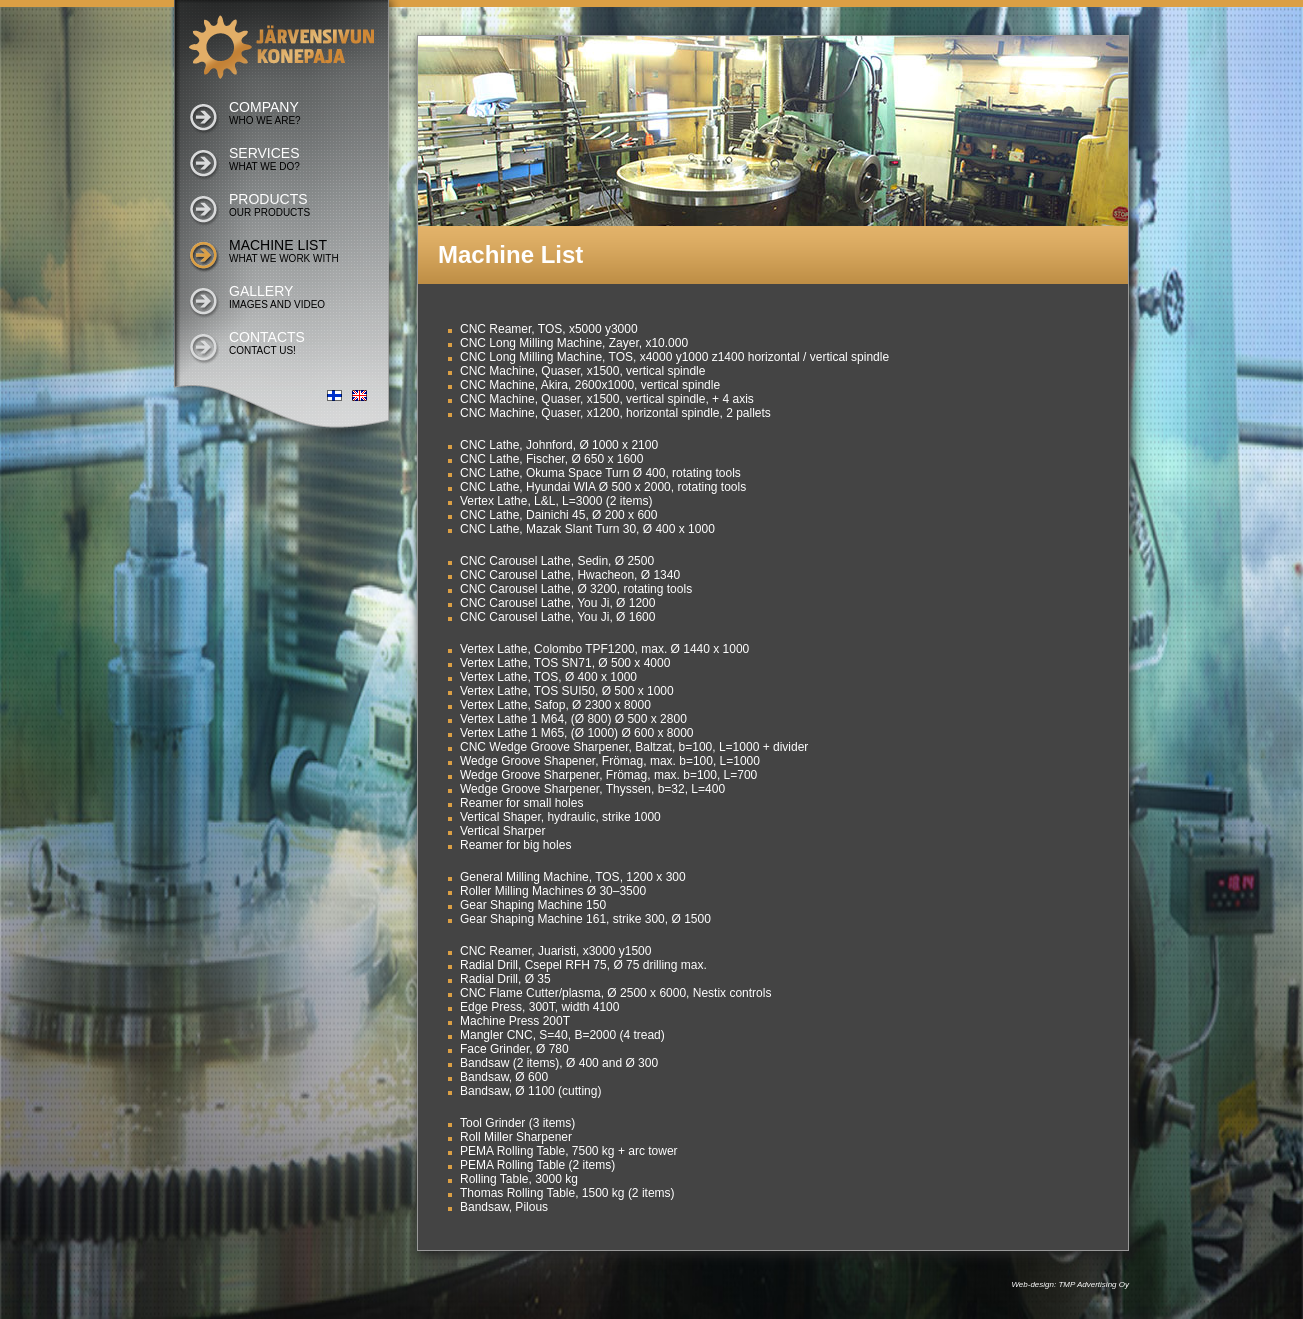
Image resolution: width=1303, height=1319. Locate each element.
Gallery (277, 296)
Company (265, 112)
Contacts (267, 342)
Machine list (284, 250)
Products (269, 204)
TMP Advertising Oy (1093, 1284)
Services (264, 158)
